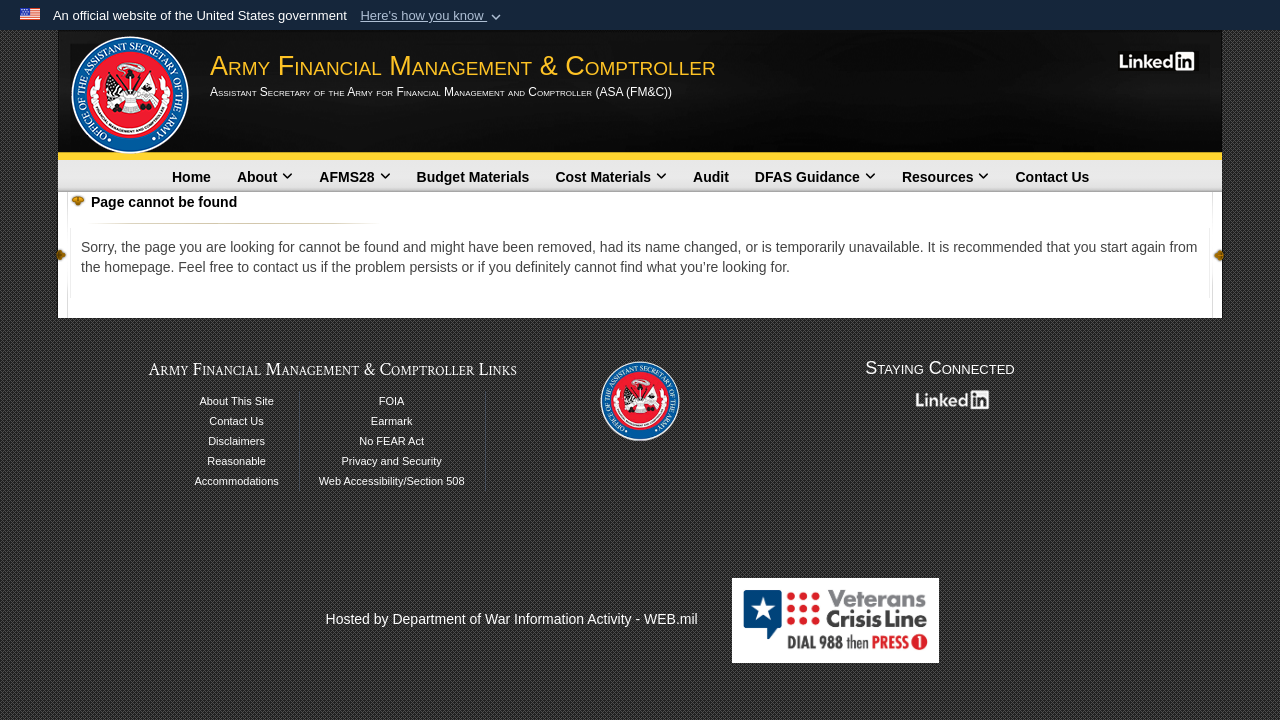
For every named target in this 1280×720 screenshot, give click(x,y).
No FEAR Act (391, 441)
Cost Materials (611, 177)
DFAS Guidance (815, 177)
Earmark (392, 421)
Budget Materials (473, 177)
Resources (946, 177)
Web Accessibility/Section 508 (392, 481)
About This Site (236, 401)
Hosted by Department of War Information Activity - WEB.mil (512, 619)
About (265, 177)
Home (191, 177)
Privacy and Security (391, 461)
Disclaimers (236, 441)
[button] (432, 16)
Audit (711, 177)
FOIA (392, 401)
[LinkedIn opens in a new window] (1158, 60)
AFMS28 (354, 177)
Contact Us (1052, 177)
